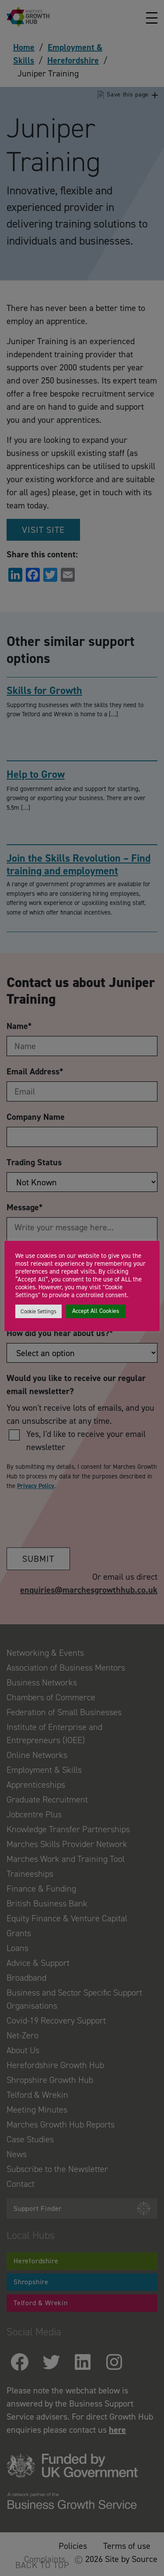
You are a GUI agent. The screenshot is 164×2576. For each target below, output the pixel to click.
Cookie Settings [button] (38, 1311)
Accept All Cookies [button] (95, 1311)
